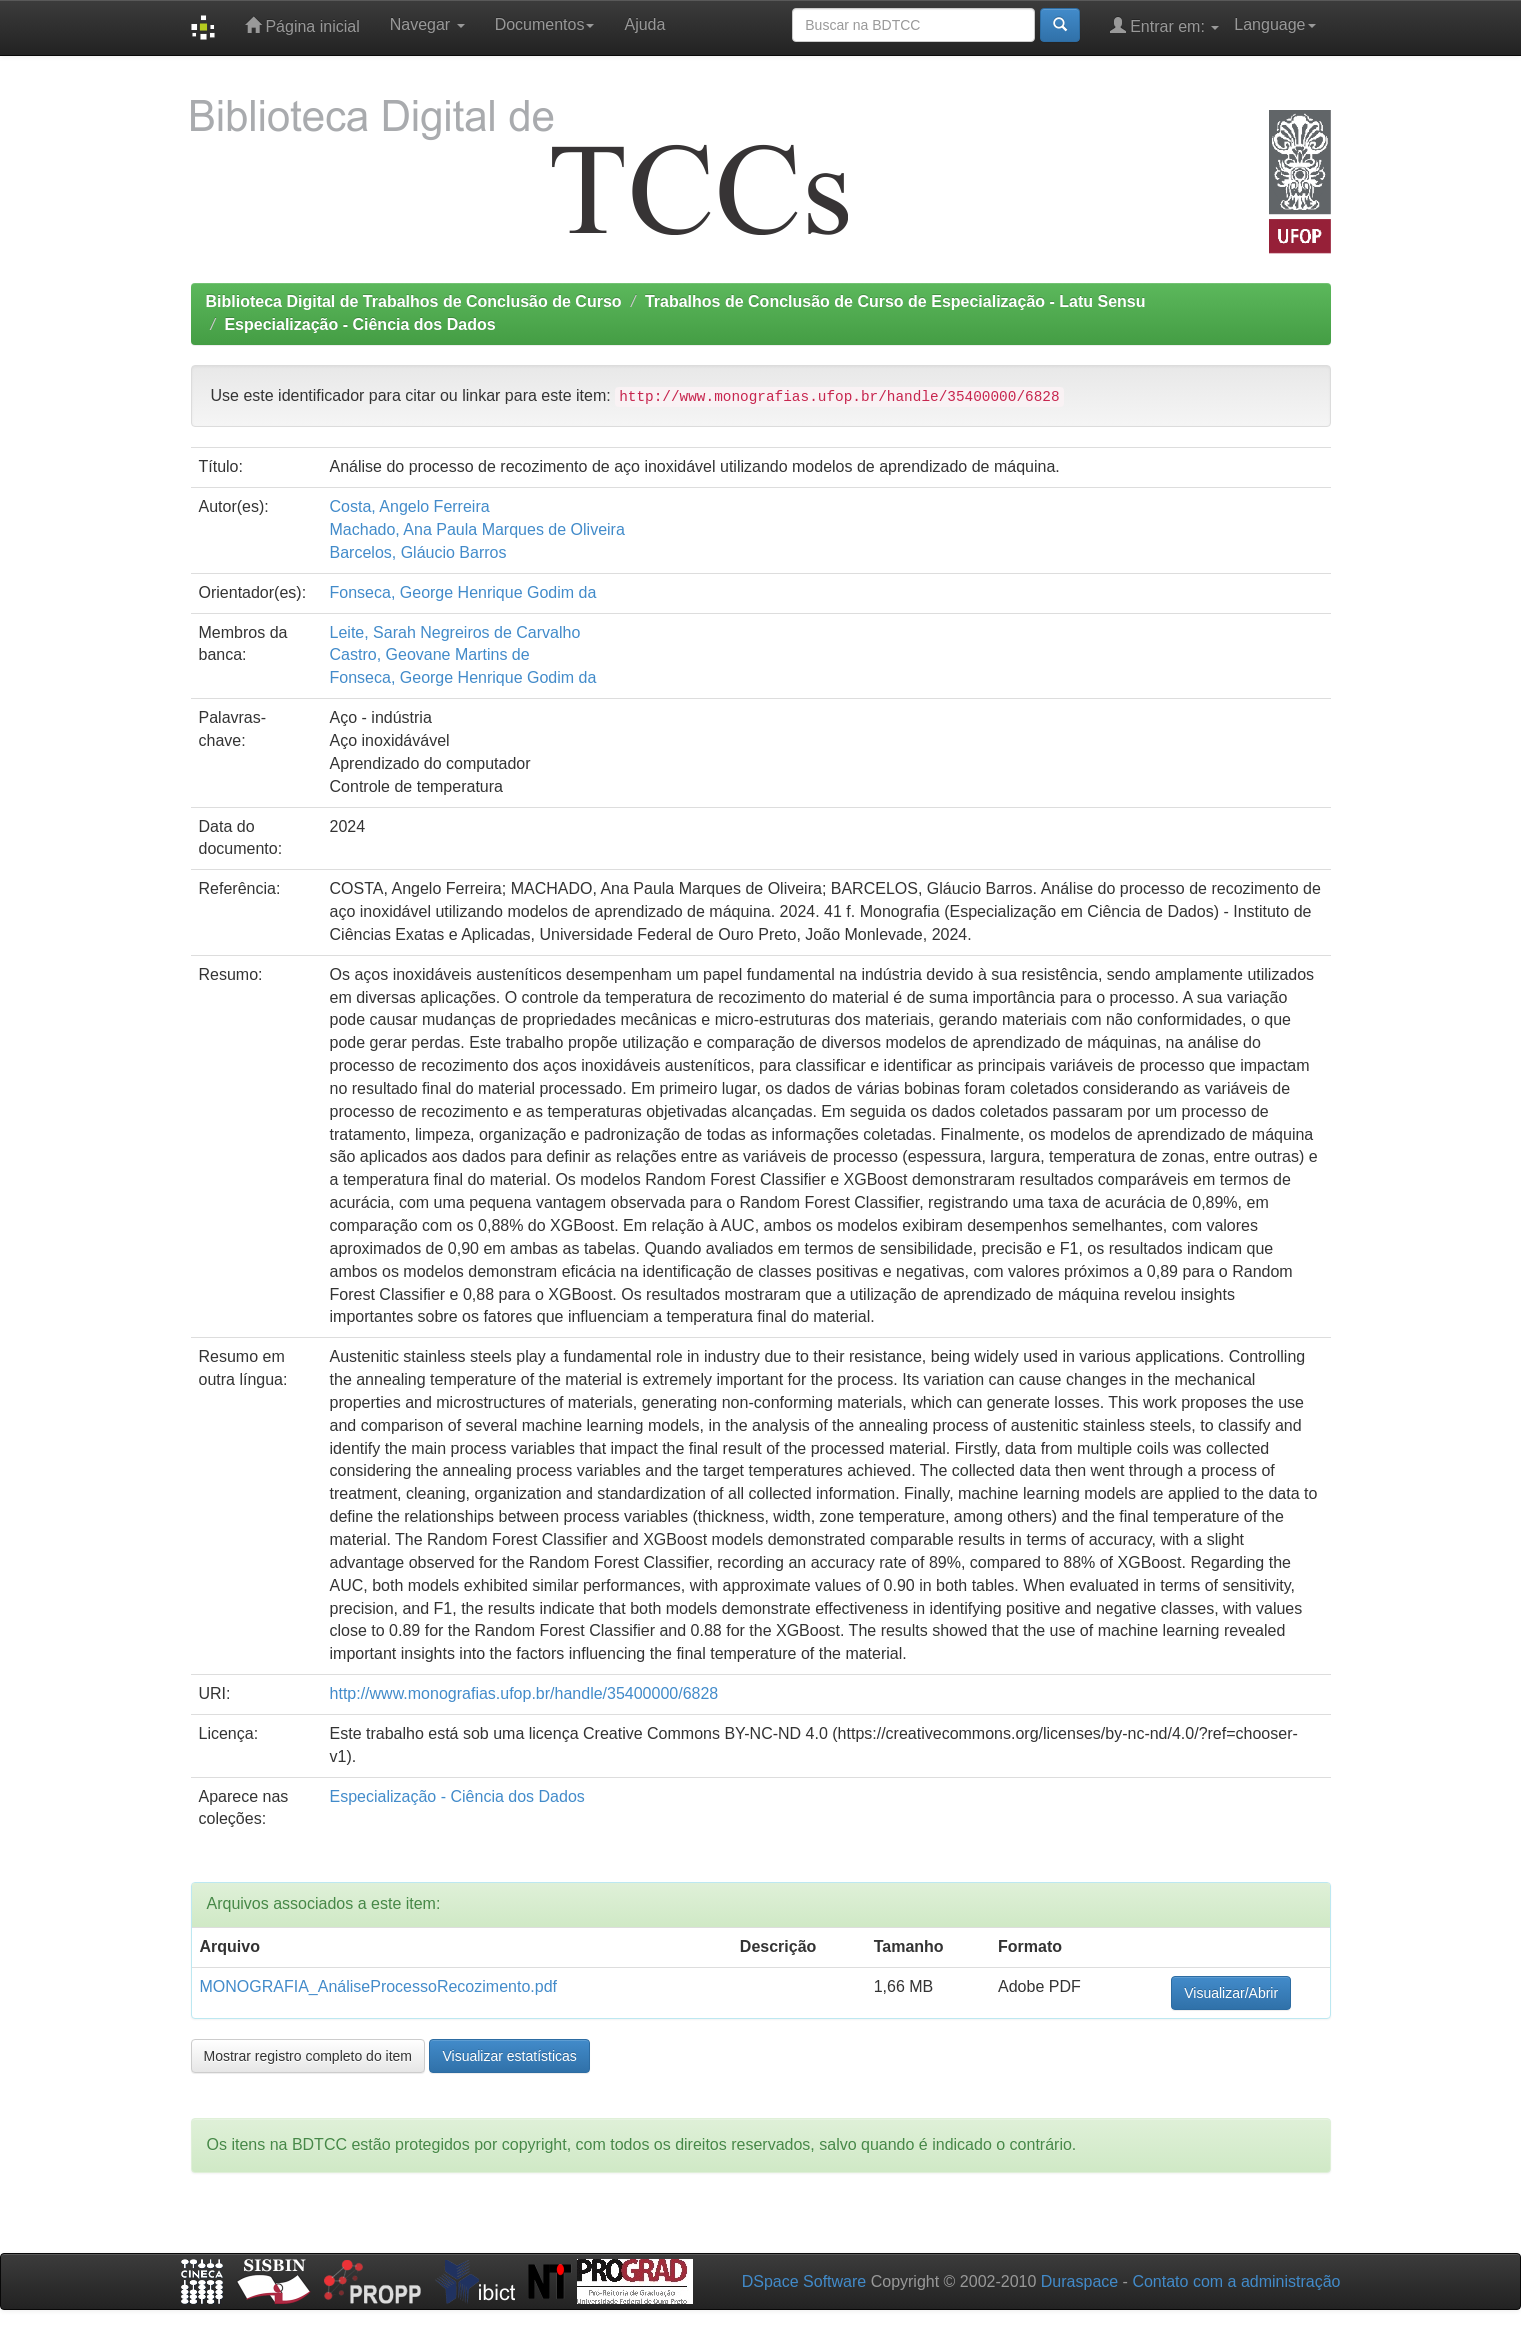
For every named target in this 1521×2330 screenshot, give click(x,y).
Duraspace (1079, 2281)
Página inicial (302, 25)
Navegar (427, 24)
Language (1274, 24)
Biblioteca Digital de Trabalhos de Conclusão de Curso (414, 301)
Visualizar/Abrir (1231, 1993)
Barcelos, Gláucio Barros (418, 552)
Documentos (545, 24)
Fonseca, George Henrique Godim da (463, 592)
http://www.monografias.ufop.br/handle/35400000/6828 (524, 1693)
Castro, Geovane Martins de (430, 654)
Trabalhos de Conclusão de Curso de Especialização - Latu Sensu (895, 301)
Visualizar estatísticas (509, 2056)
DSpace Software (804, 2281)
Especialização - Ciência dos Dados (359, 324)
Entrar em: (1165, 25)
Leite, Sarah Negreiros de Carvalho (455, 632)
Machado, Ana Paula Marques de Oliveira (477, 529)
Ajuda (644, 24)
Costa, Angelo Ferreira (410, 506)
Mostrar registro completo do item (308, 2056)
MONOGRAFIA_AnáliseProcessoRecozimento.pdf (378, 1986)
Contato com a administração (1236, 2281)
